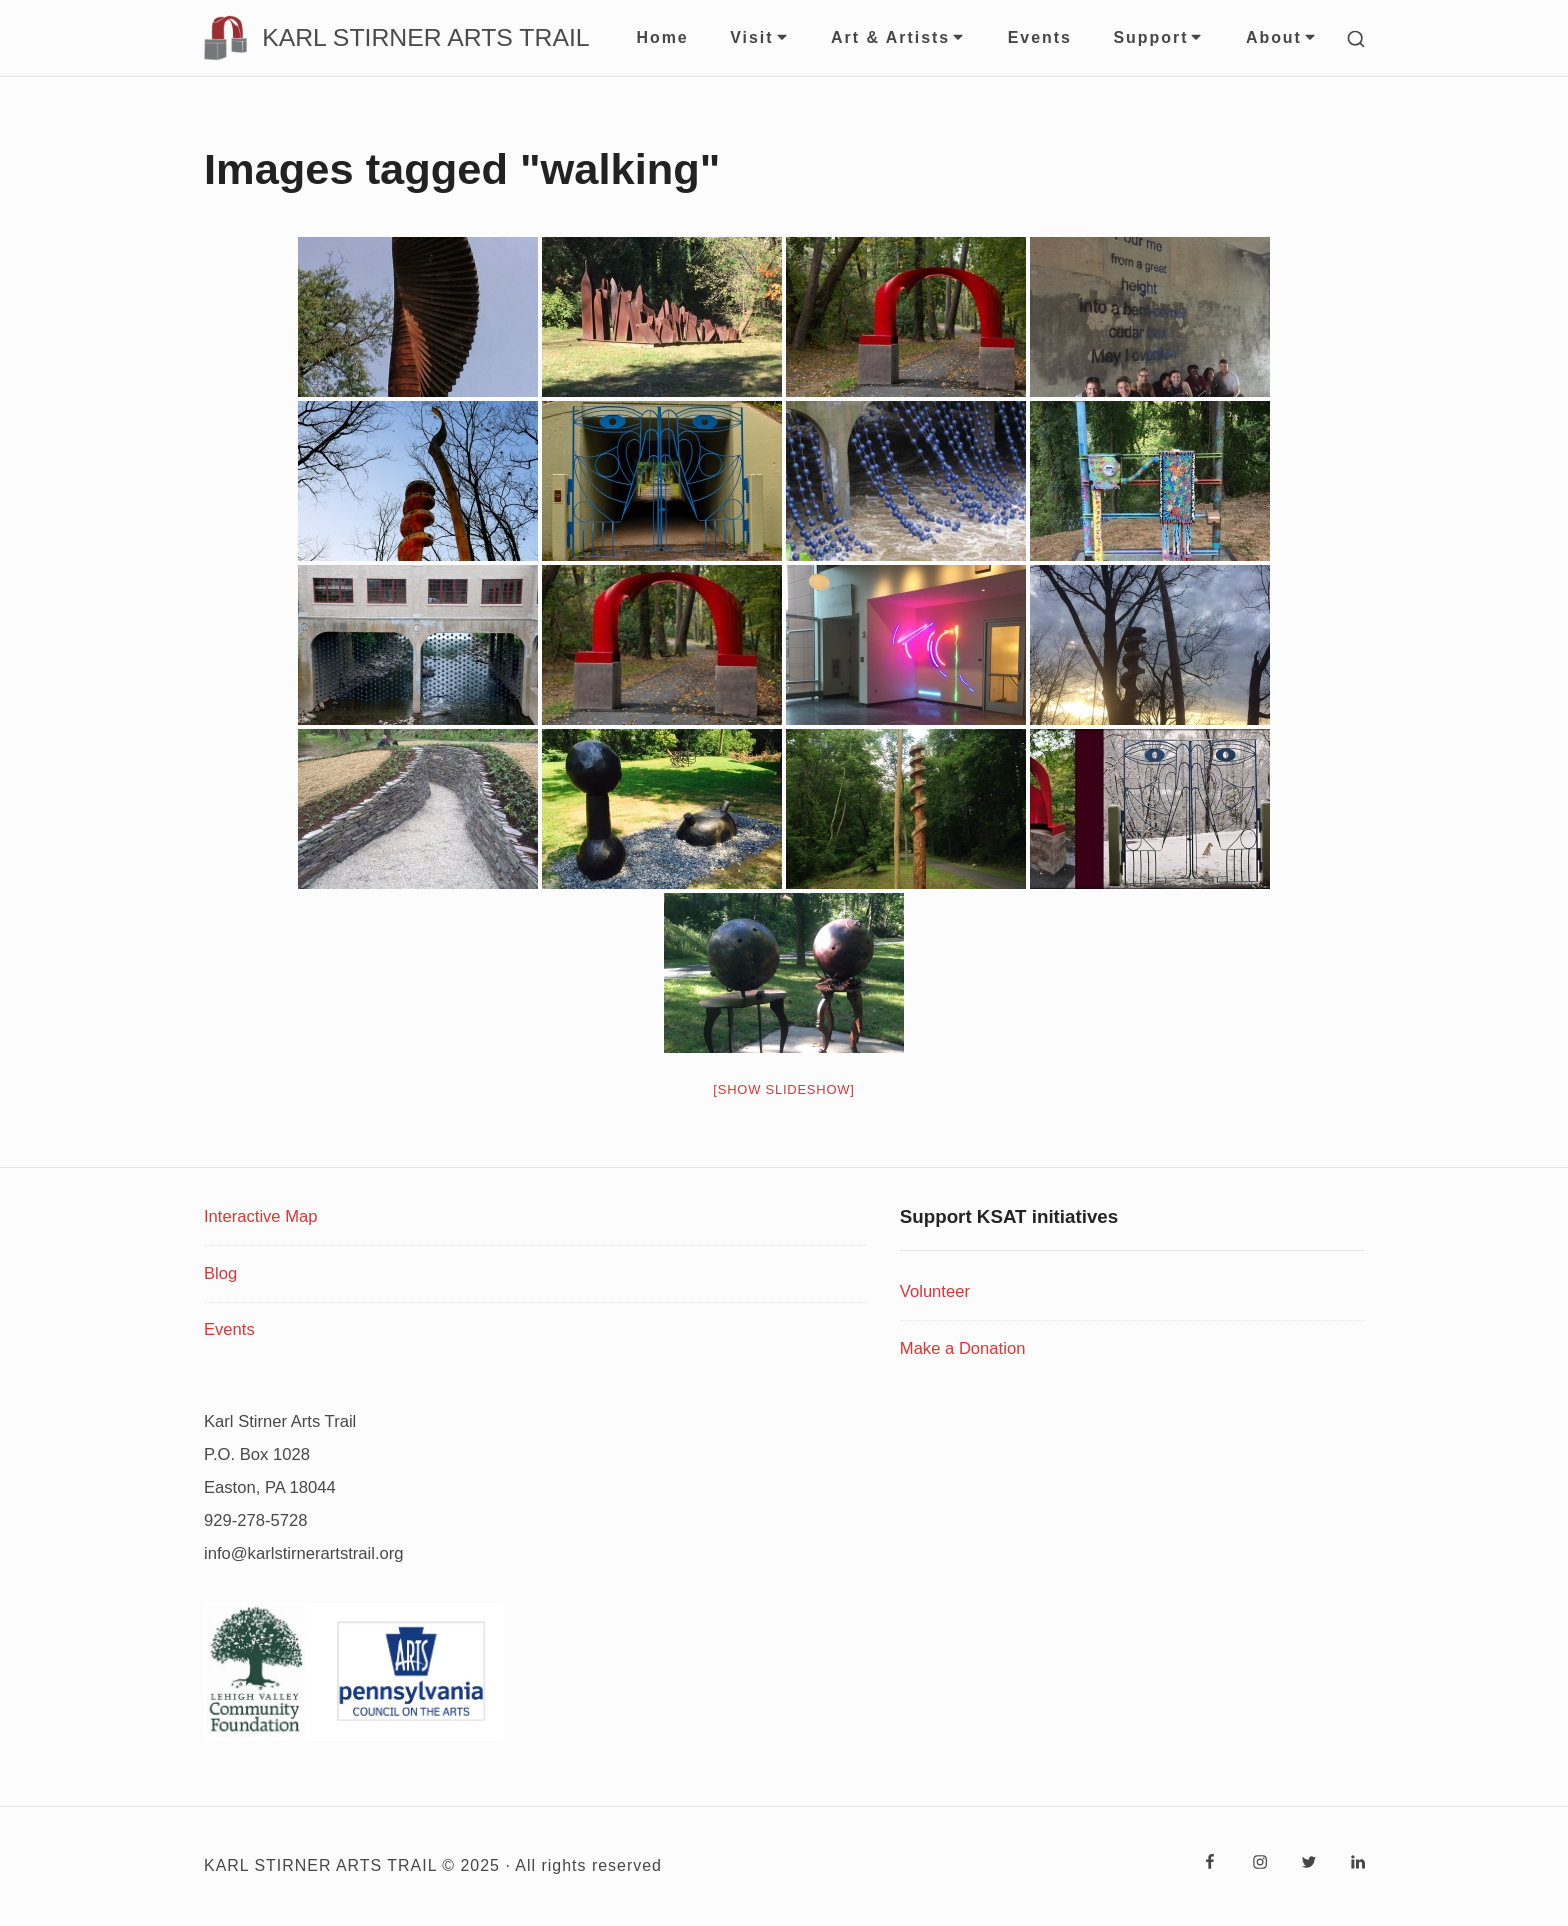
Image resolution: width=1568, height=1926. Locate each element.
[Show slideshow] (783, 1089)
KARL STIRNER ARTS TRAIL (426, 38)
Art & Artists (898, 37)
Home (662, 37)
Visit (759, 37)
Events (1040, 37)
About (1282, 37)
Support (1158, 37)
